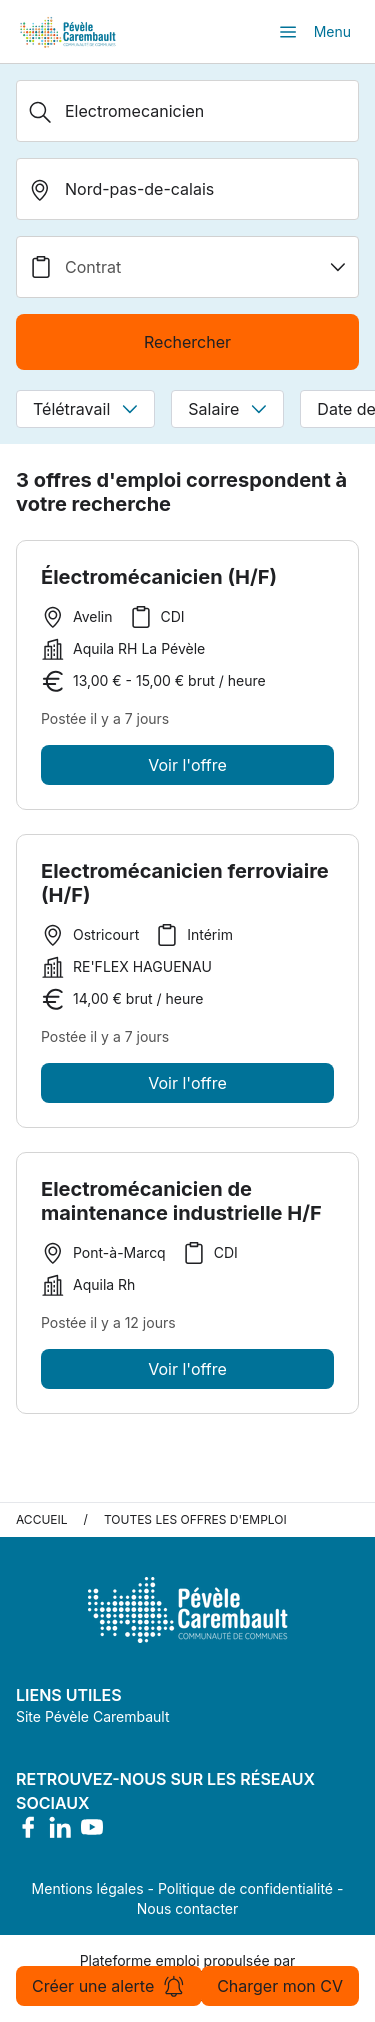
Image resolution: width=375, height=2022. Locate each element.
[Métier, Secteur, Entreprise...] (187, 111)
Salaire (227, 409)
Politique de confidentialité (245, 1888)
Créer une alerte (109, 1986)
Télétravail (85, 409)
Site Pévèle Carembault (93, 1716)
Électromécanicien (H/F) (159, 577)
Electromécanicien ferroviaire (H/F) (185, 888)
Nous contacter (188, 1908)
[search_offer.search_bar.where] (187, 189)
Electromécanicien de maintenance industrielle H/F (181, 1206)
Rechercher (187, 342)
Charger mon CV (280, 1986)
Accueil (42, 1519)
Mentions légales (88, 1888)
